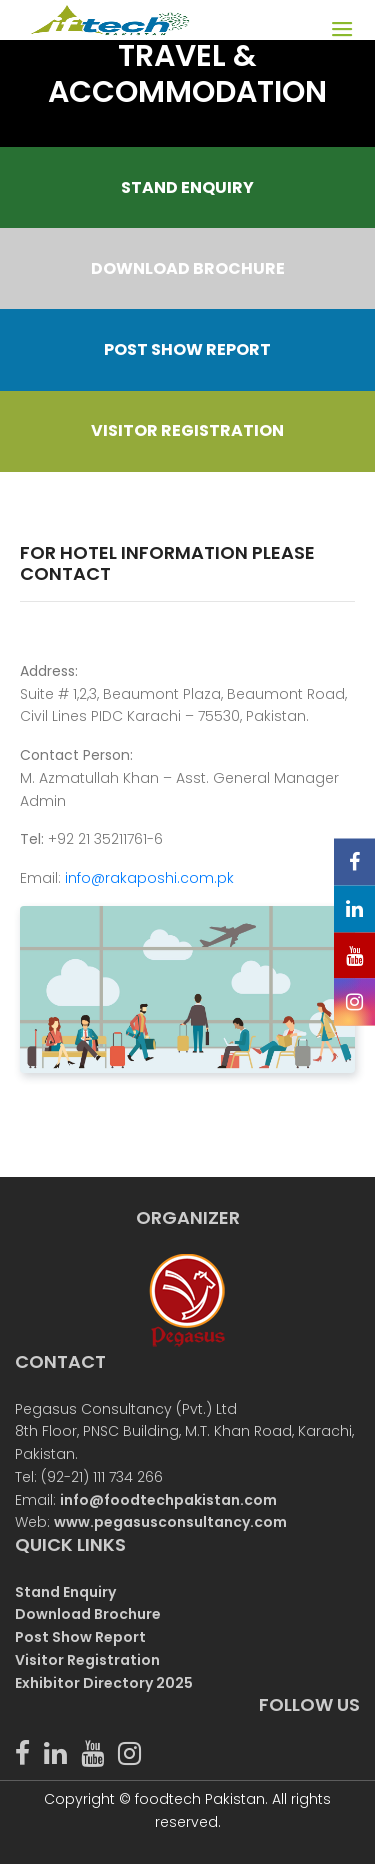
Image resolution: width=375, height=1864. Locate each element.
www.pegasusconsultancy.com (170, 1522)
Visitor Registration (87, 1660)
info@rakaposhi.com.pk (149, 878)
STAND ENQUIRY (187, 187)
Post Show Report (80, 1637)
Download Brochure (88, 1614)
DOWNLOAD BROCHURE (188, 268)
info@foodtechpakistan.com (168, 1500)
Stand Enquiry (65, 1592)
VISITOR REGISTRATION (187, 430)
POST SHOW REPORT (187, 349)
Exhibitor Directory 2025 (104, 1683)
